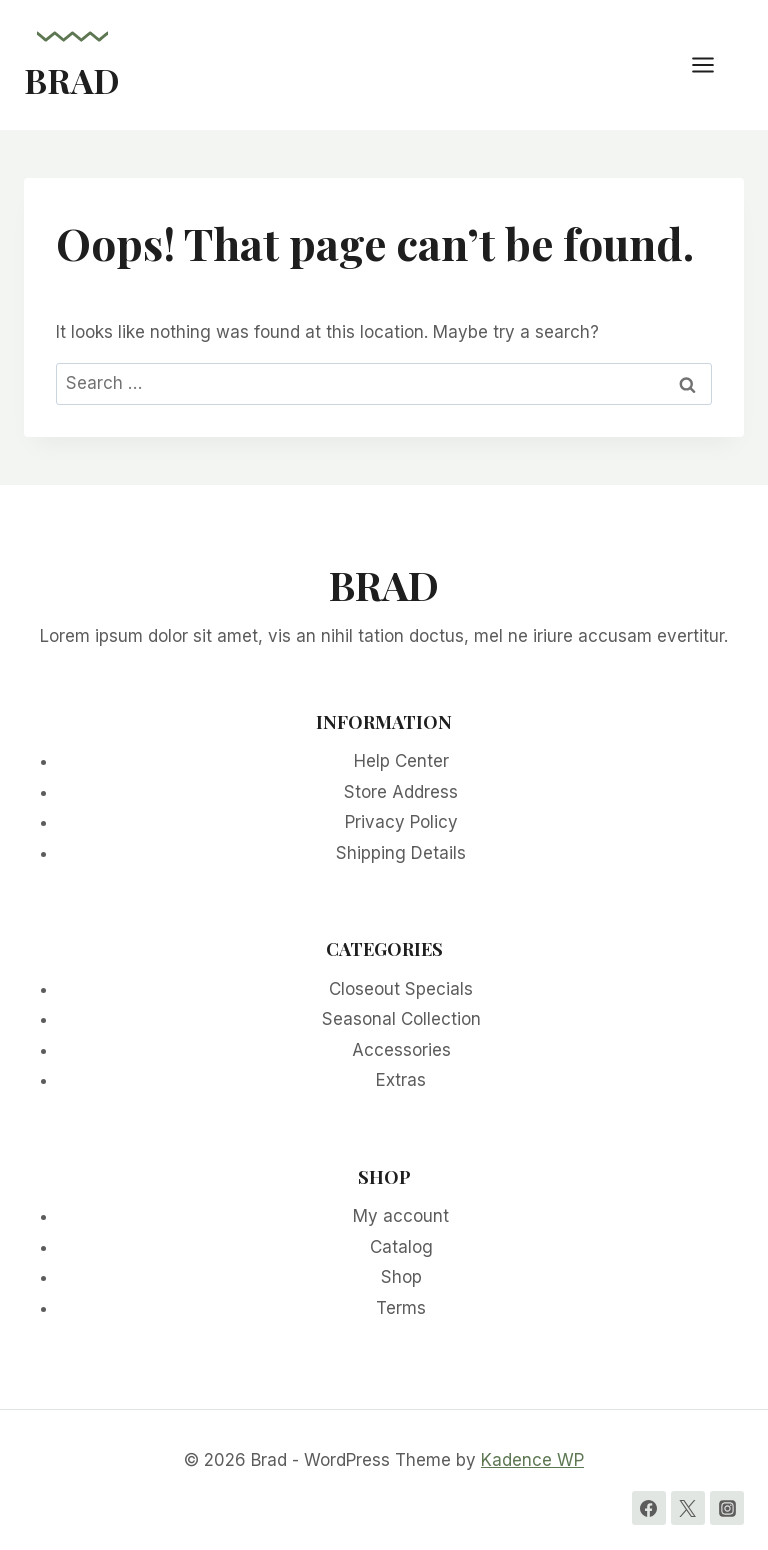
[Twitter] (688, 1508)
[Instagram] (727, 1508)
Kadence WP (532, 1460)
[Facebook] (649, 1508)
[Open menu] (713, 64)
